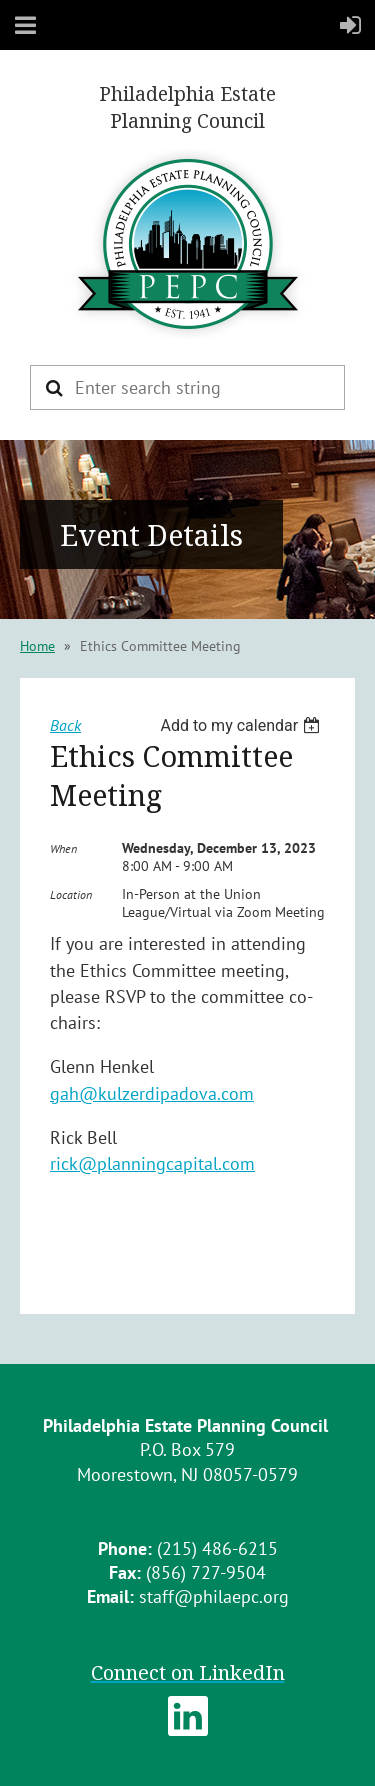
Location (71, 894)
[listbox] (242, 725)
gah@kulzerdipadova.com (152, 1093)
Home (37, 646)
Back (65, 725)
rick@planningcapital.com (152, 1163)
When (63, 848)
